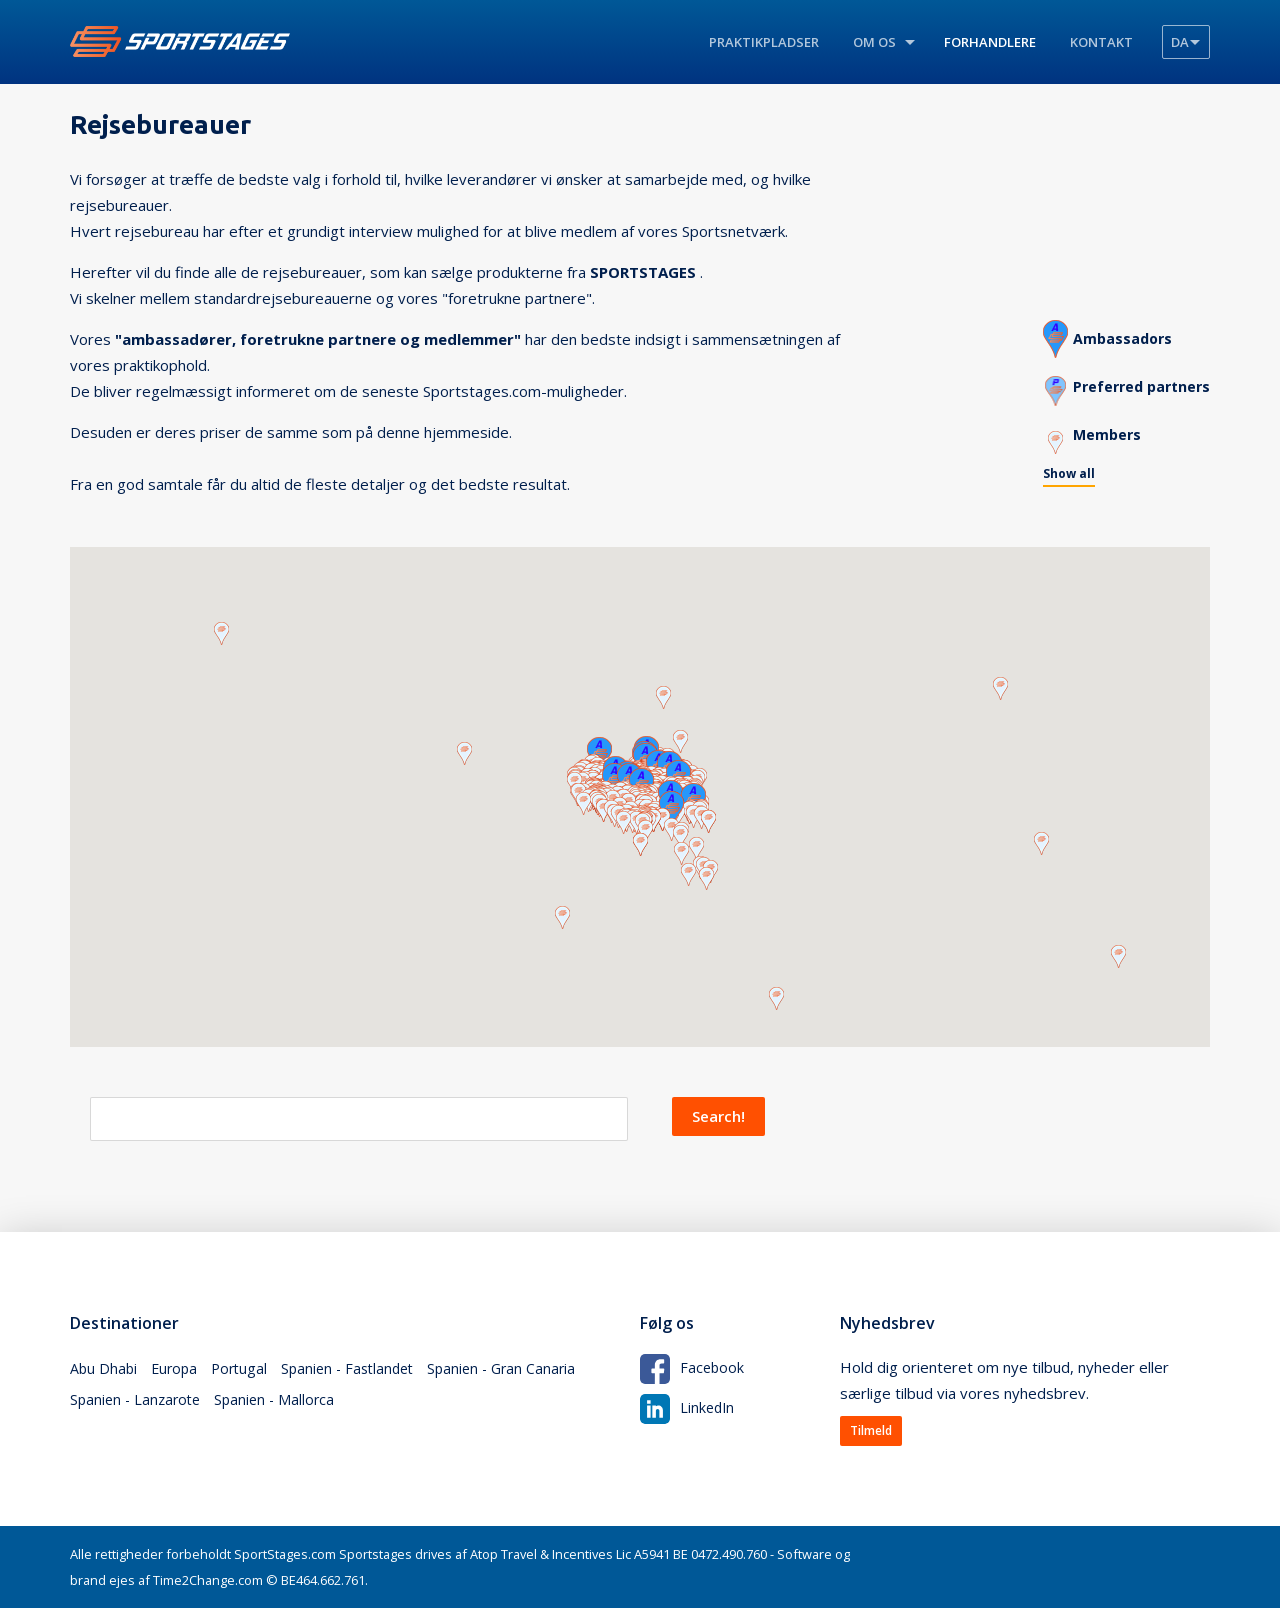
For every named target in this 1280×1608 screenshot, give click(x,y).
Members (1100, 430)
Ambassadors (1116, 334)
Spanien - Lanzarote (138, 1407)
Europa (177, 1371)
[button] (680, 734)
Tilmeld (871, 1430)
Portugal (245, 1371)
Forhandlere (990, 42)
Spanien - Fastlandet (359, 1371)
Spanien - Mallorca (283, 1407)
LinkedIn (688, 1406)
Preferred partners (1137, 382)
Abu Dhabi (104, 1371)
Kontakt (1101, 42)
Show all (1061, 471)
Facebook (693, 1366)
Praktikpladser (764, 42)
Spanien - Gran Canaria (520, 1371)
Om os (874, 42)
